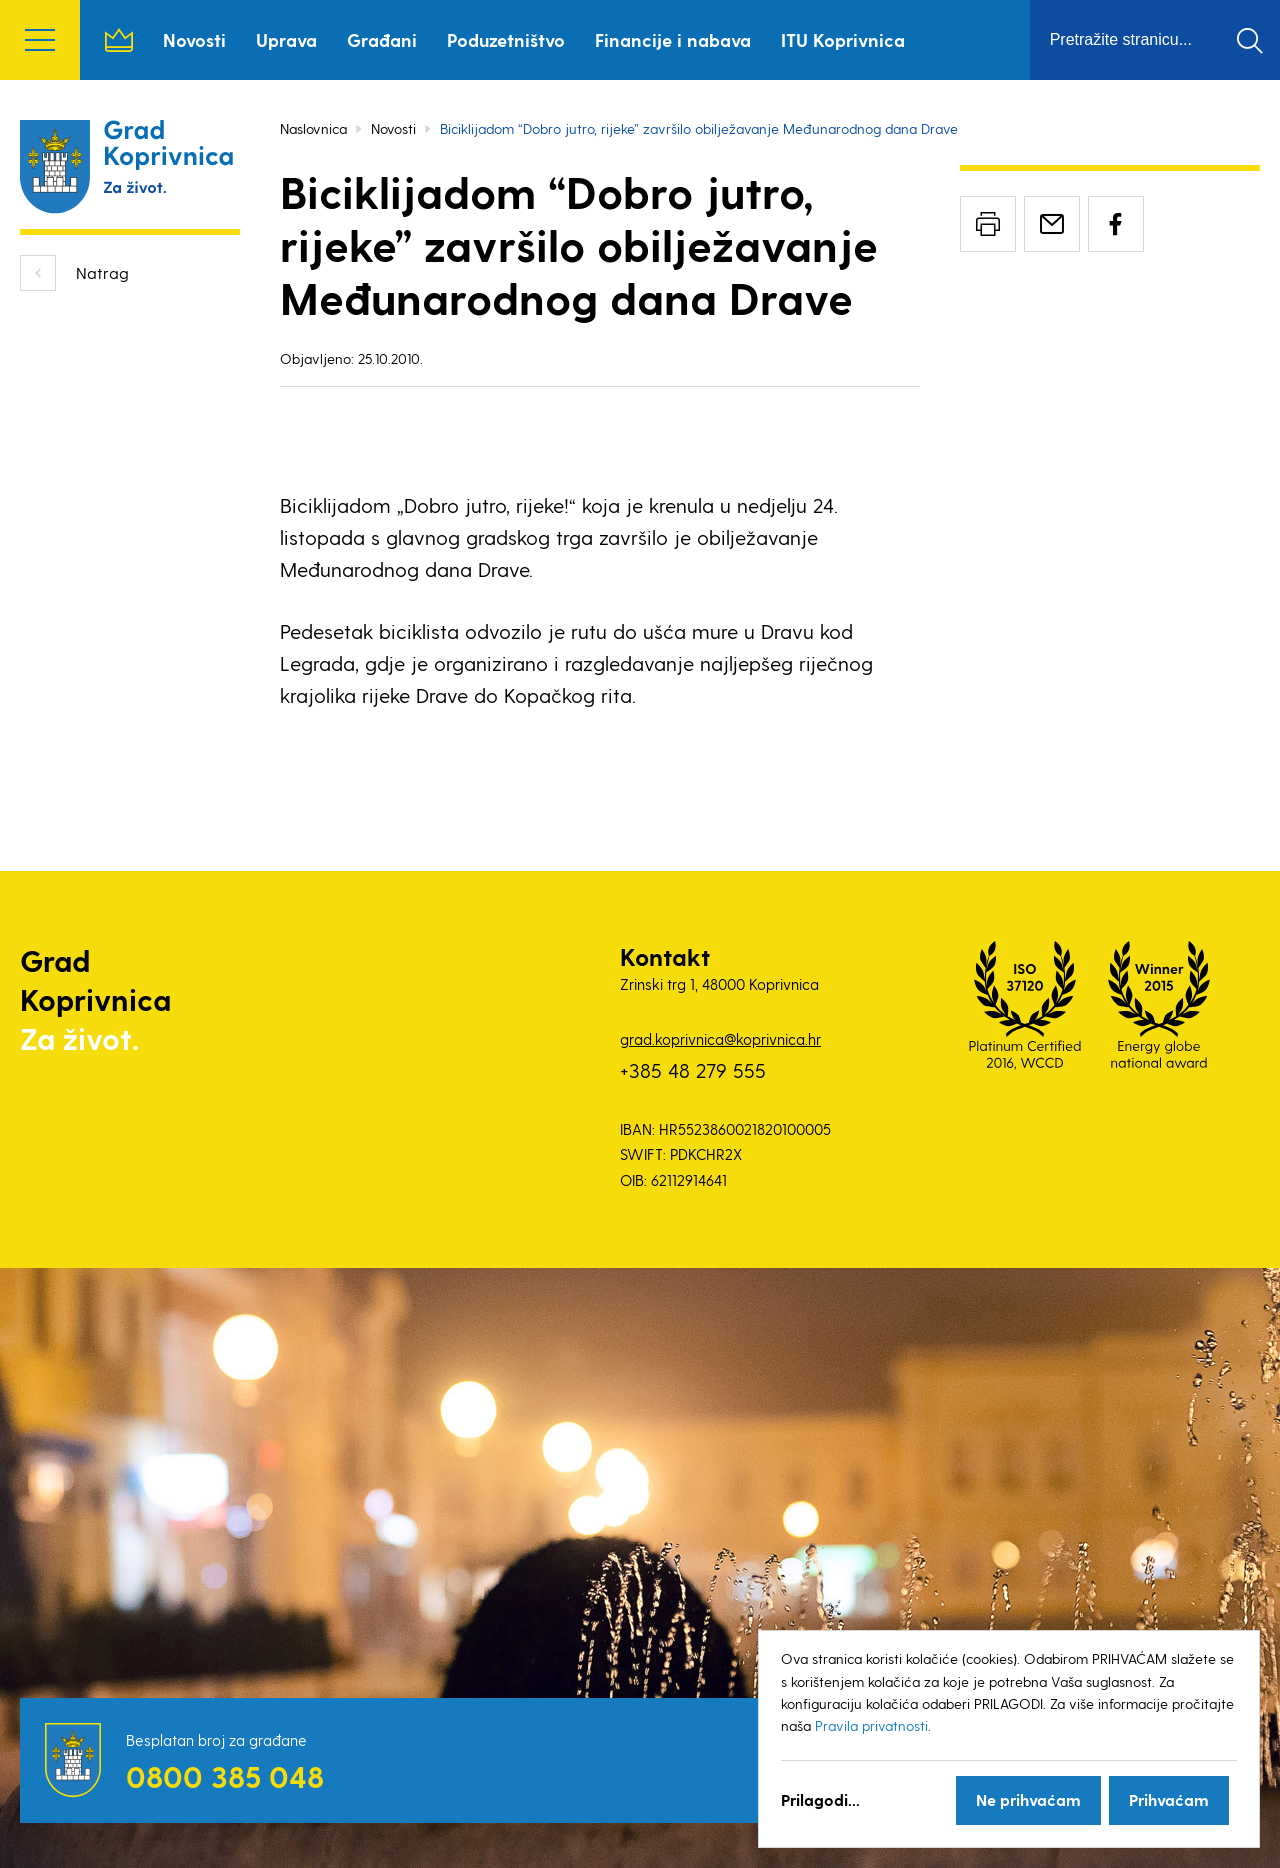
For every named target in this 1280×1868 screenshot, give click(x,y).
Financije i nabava (673, 39)
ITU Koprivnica (843, 39)
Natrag (102, 272)
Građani (382, 39)
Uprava (286, 39)
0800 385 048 (225, 1776)
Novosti (194, 39)
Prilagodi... (820, 1799)
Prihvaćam (1169, 1799)
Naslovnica (119, 40)
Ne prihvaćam (1028, 1799)
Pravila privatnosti (871, 1725)
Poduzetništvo (506, 39)
